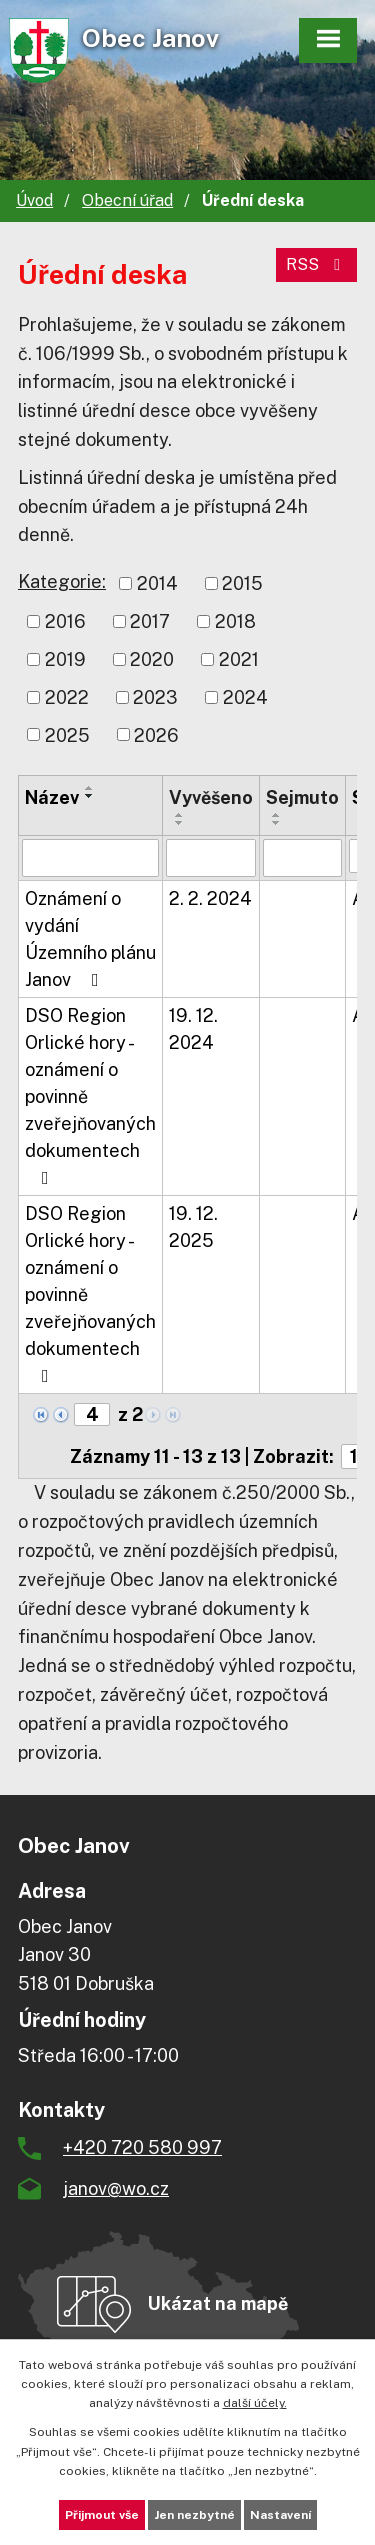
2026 (156, 734)
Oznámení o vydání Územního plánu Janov (90, 939)
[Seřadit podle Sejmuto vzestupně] (277, 815)
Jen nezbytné (194, 2515)
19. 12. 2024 (193, 1029)
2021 (239, 659)
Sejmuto (302, 797)
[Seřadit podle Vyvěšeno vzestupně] (180, 815)
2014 (157, 583)
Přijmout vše (102, 2515)
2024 (245, 697)
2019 (65, 659)
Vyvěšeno (211, 797)
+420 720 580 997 (142, 2147)
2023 (155, 697)
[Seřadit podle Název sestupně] (90, 796)
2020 (152, 659)
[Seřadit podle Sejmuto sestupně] (277, 823)
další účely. (255, 2403)
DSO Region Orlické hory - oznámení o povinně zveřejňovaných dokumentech (90, 1096)
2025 (67, 734)
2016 (65, 621)
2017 (150, 621)
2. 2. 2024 (210, 898)
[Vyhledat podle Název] (90, 858)
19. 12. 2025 (193, 1227)
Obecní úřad (127, 200)
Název (52, 797)
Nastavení (280, 2515)
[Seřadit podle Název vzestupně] (90, 788)
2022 (67, 697)
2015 (242, 583)
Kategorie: (62, 581)
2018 (235, 621)
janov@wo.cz (116, 2188)
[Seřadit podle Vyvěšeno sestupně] (180, 823)
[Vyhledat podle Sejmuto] (302, 858)
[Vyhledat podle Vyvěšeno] (211, 858)
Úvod (34, 200)
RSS (316, 264)
